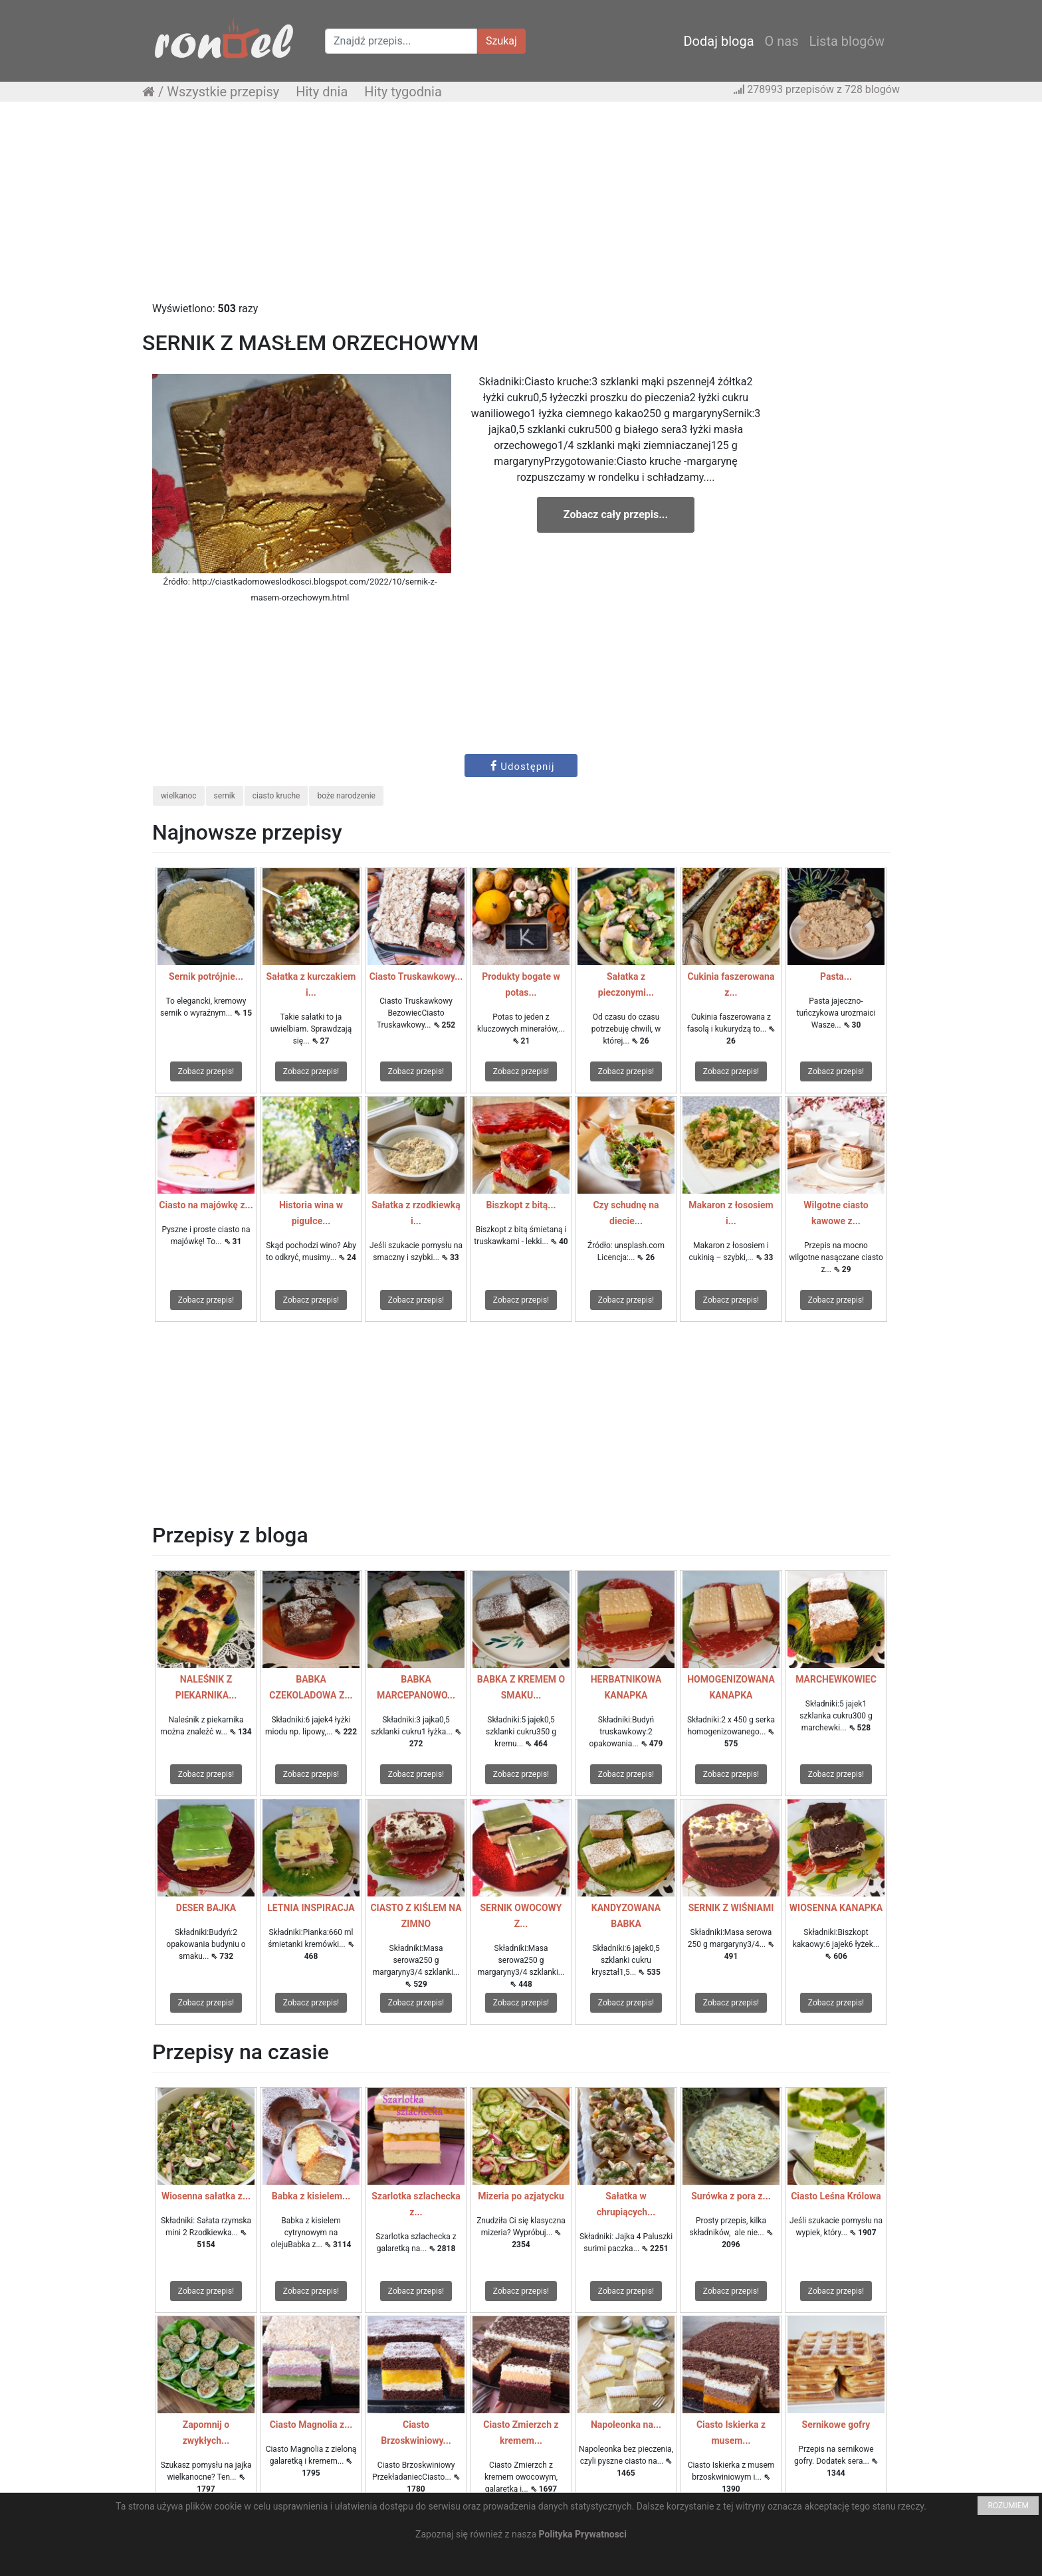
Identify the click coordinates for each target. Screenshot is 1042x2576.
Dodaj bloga (718, 41)
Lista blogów (847, 41)
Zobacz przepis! (206, 1071)
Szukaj (501, 41)
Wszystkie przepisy (223, 92)
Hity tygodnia (403, 92)
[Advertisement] (521, 208)
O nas (782, 41)
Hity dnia (322, 92)
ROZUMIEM (1008, 2505)
